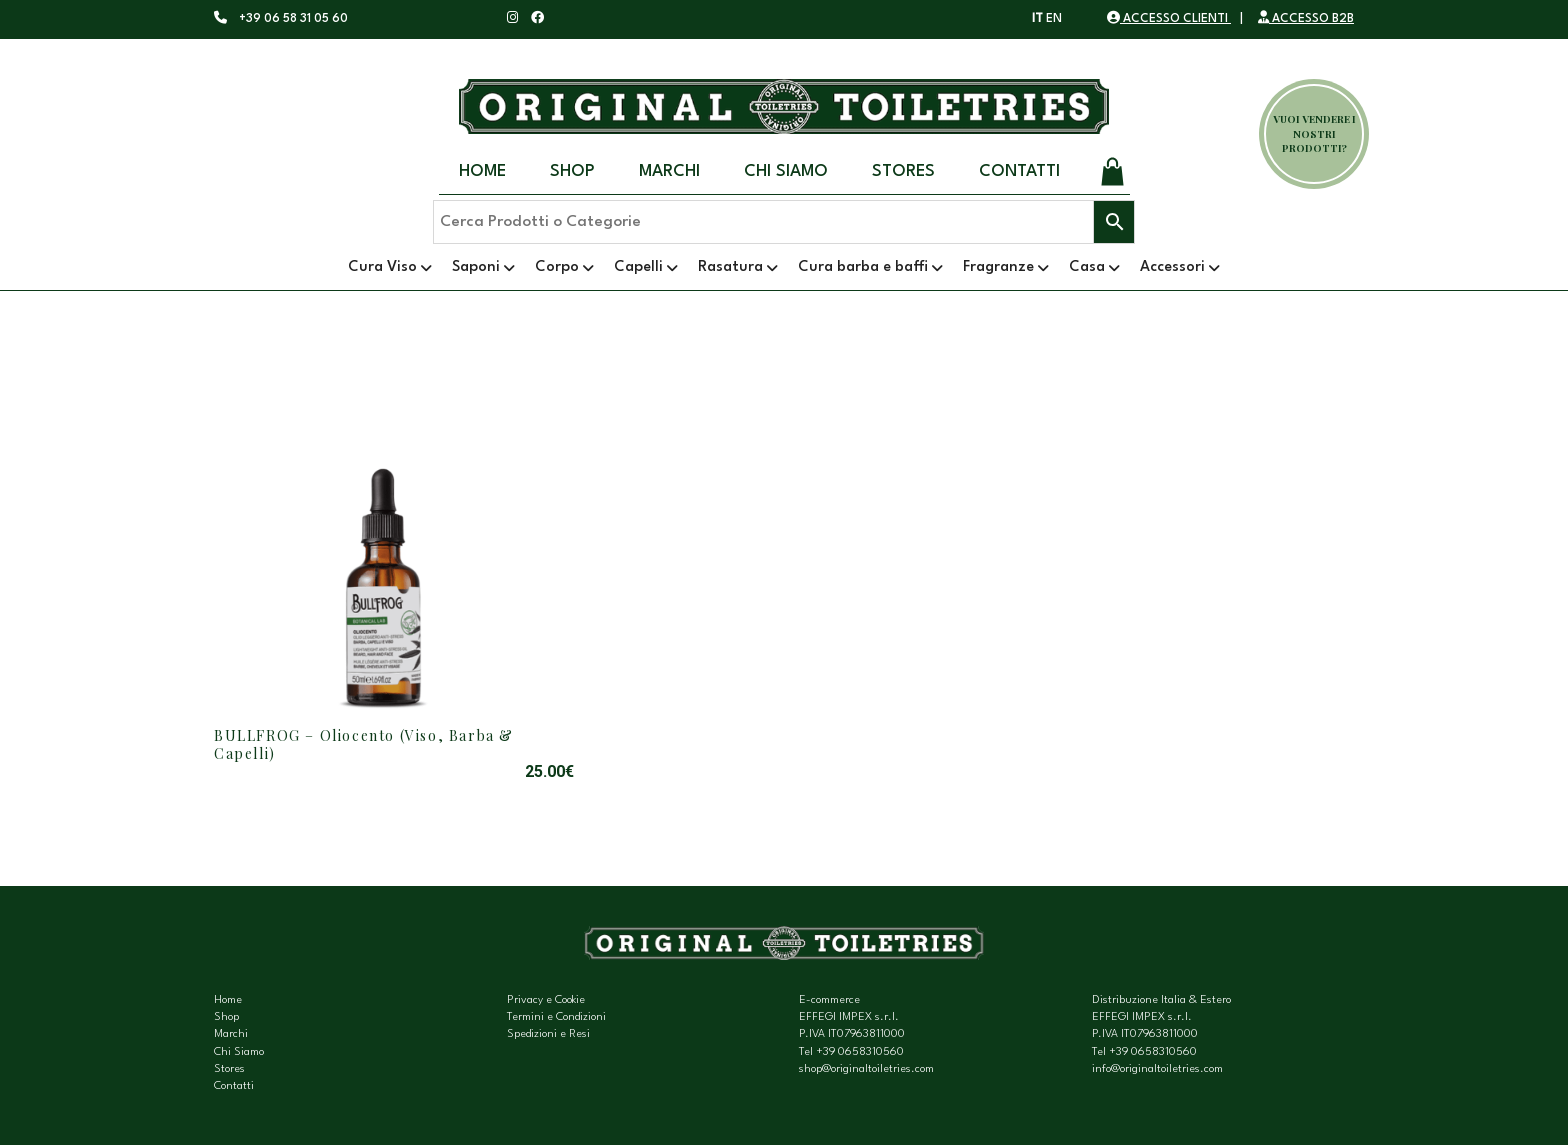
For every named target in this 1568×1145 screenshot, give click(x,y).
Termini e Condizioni (556, 1017)
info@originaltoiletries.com (1157, 1069)
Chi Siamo (786, 171)
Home (482, 171)
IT (1037, 19)
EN (1054, 19)
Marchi (669, 171)
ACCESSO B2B (1306, 19)
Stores (903, 171)
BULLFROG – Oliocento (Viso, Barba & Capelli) (364, 744)
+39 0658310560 (860, 1052)
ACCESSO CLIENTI (1169, 19)
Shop (572, 171)
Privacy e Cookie (546, 1000)
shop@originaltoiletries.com (866, 1069)
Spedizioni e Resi (548, 1034)
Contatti (1019, 171)
